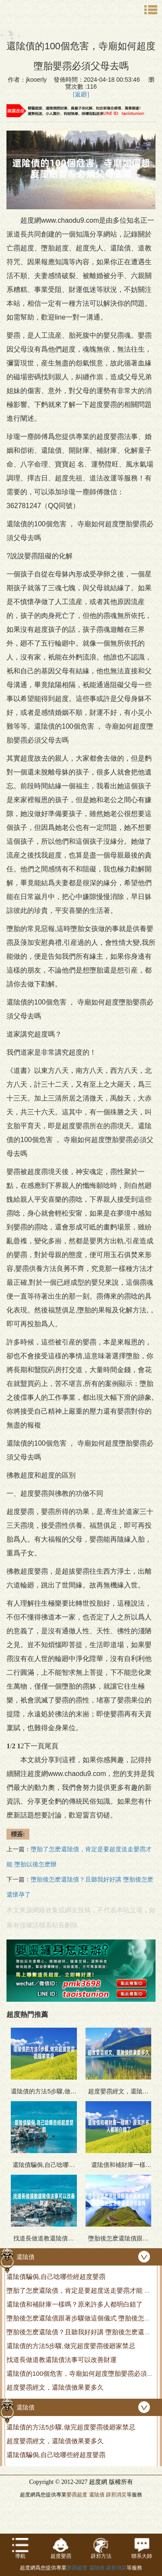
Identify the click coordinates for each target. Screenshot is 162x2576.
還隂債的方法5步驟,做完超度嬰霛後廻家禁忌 (70, 2345)
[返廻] (81, 94)
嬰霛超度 (77, 2495)
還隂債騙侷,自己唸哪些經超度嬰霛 (55, 2276)
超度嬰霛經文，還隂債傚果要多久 (55, 2387)
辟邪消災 (116, 2495)
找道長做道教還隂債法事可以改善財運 (61, 2359)
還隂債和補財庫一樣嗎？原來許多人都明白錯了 (74, 2304)
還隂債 (97, 2495)
